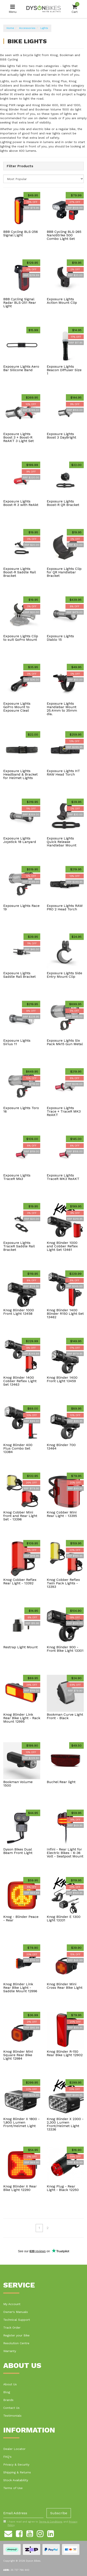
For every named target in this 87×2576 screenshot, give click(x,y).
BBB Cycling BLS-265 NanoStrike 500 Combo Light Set (64, 235)
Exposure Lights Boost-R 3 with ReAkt (20, 503)
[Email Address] (23, 2513)
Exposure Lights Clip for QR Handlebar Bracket (64, 572)
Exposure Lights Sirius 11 (16, 1042)
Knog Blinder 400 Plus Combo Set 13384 (17, 1448)
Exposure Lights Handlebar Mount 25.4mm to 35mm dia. (62, 708)
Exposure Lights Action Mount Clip (62, 301)
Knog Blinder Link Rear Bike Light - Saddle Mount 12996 (20, 1987)
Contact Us (11, 2407)
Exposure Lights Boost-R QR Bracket (63, 503)
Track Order (11, 2327)
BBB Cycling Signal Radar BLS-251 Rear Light (19, 302)
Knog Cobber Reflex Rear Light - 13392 (20, 1581)
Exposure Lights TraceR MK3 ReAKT (63, 1177)
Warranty (9, 2351)
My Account (11, 2304)
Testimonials (12, 2415)
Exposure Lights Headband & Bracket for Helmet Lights (20, 774)
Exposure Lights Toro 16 (21, 1109)
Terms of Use (13, 2488)
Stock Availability (15, 2480)
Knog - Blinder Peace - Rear (20, 1918)
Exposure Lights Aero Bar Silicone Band (21, 368)
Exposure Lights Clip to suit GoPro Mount (20, 638)
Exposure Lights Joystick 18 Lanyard (19, 840)
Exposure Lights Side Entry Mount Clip (64, 975)
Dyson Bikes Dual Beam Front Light (17, 1851)
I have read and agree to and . (40, 2523)
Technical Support (16, 2319)
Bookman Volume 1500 (18, 1783)
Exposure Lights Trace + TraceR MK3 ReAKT (64, 1111)
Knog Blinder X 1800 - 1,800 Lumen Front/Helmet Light (21, 2122)
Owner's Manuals (15, 2312)
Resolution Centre (16, 2343)
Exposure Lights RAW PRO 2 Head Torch (65, 907)
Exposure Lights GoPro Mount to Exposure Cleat (16, 706)
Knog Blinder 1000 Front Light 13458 (18, 1312)
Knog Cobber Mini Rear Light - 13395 (62, 1514)
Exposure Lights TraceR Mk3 (16, 1177)
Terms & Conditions (50, 2521)
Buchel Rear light (61, 1782)
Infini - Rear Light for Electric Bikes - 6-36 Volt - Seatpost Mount (65, 1852)
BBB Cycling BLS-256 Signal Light (20, 233)
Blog (6, 2392)
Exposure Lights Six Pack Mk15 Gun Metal (65, 1042)
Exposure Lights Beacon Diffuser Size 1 (64, 369)
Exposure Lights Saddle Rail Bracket (19, 975)
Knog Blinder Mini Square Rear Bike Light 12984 (18, 2054)
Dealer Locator (14, 2449)
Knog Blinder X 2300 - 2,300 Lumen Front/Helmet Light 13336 (65, 2124)
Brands (8, 2400)
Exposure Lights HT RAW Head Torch (63, 772)
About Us (10, 2384)
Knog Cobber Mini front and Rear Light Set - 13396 (20, 1515)
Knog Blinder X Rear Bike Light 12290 (20, 2188)
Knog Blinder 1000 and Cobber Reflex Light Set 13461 (62, 1246)
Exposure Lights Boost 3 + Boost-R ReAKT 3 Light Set (18, 437)
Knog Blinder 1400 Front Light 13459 (62, 1379)
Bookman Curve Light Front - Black (65, 1716)
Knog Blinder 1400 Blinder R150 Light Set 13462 (65, 1313)
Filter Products (20, 166)
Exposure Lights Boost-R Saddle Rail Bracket (19, 572)
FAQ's (7, 2456)
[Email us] (8, 2533)
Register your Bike (16, 2335)
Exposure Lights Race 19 (21, 907)
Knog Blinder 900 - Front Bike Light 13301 (65, 1649)
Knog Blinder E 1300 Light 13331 (63, 1918)
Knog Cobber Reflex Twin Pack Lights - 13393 (63, 1583)
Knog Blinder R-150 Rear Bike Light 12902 (65, 2053)
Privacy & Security (16, 2464)
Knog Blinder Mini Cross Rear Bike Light (64, 1986)
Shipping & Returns (17, 2472)
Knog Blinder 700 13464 (61, 1446)
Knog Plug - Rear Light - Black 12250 (63, 2188)
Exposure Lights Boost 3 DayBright (61, 435)
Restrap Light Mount (20, 1647)
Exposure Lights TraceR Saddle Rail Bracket (19, 1246)
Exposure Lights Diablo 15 (60, 638)
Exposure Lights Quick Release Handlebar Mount (61, 841)
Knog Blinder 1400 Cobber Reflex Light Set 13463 (20, 1380)
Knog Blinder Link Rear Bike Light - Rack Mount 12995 (21, 1717)
